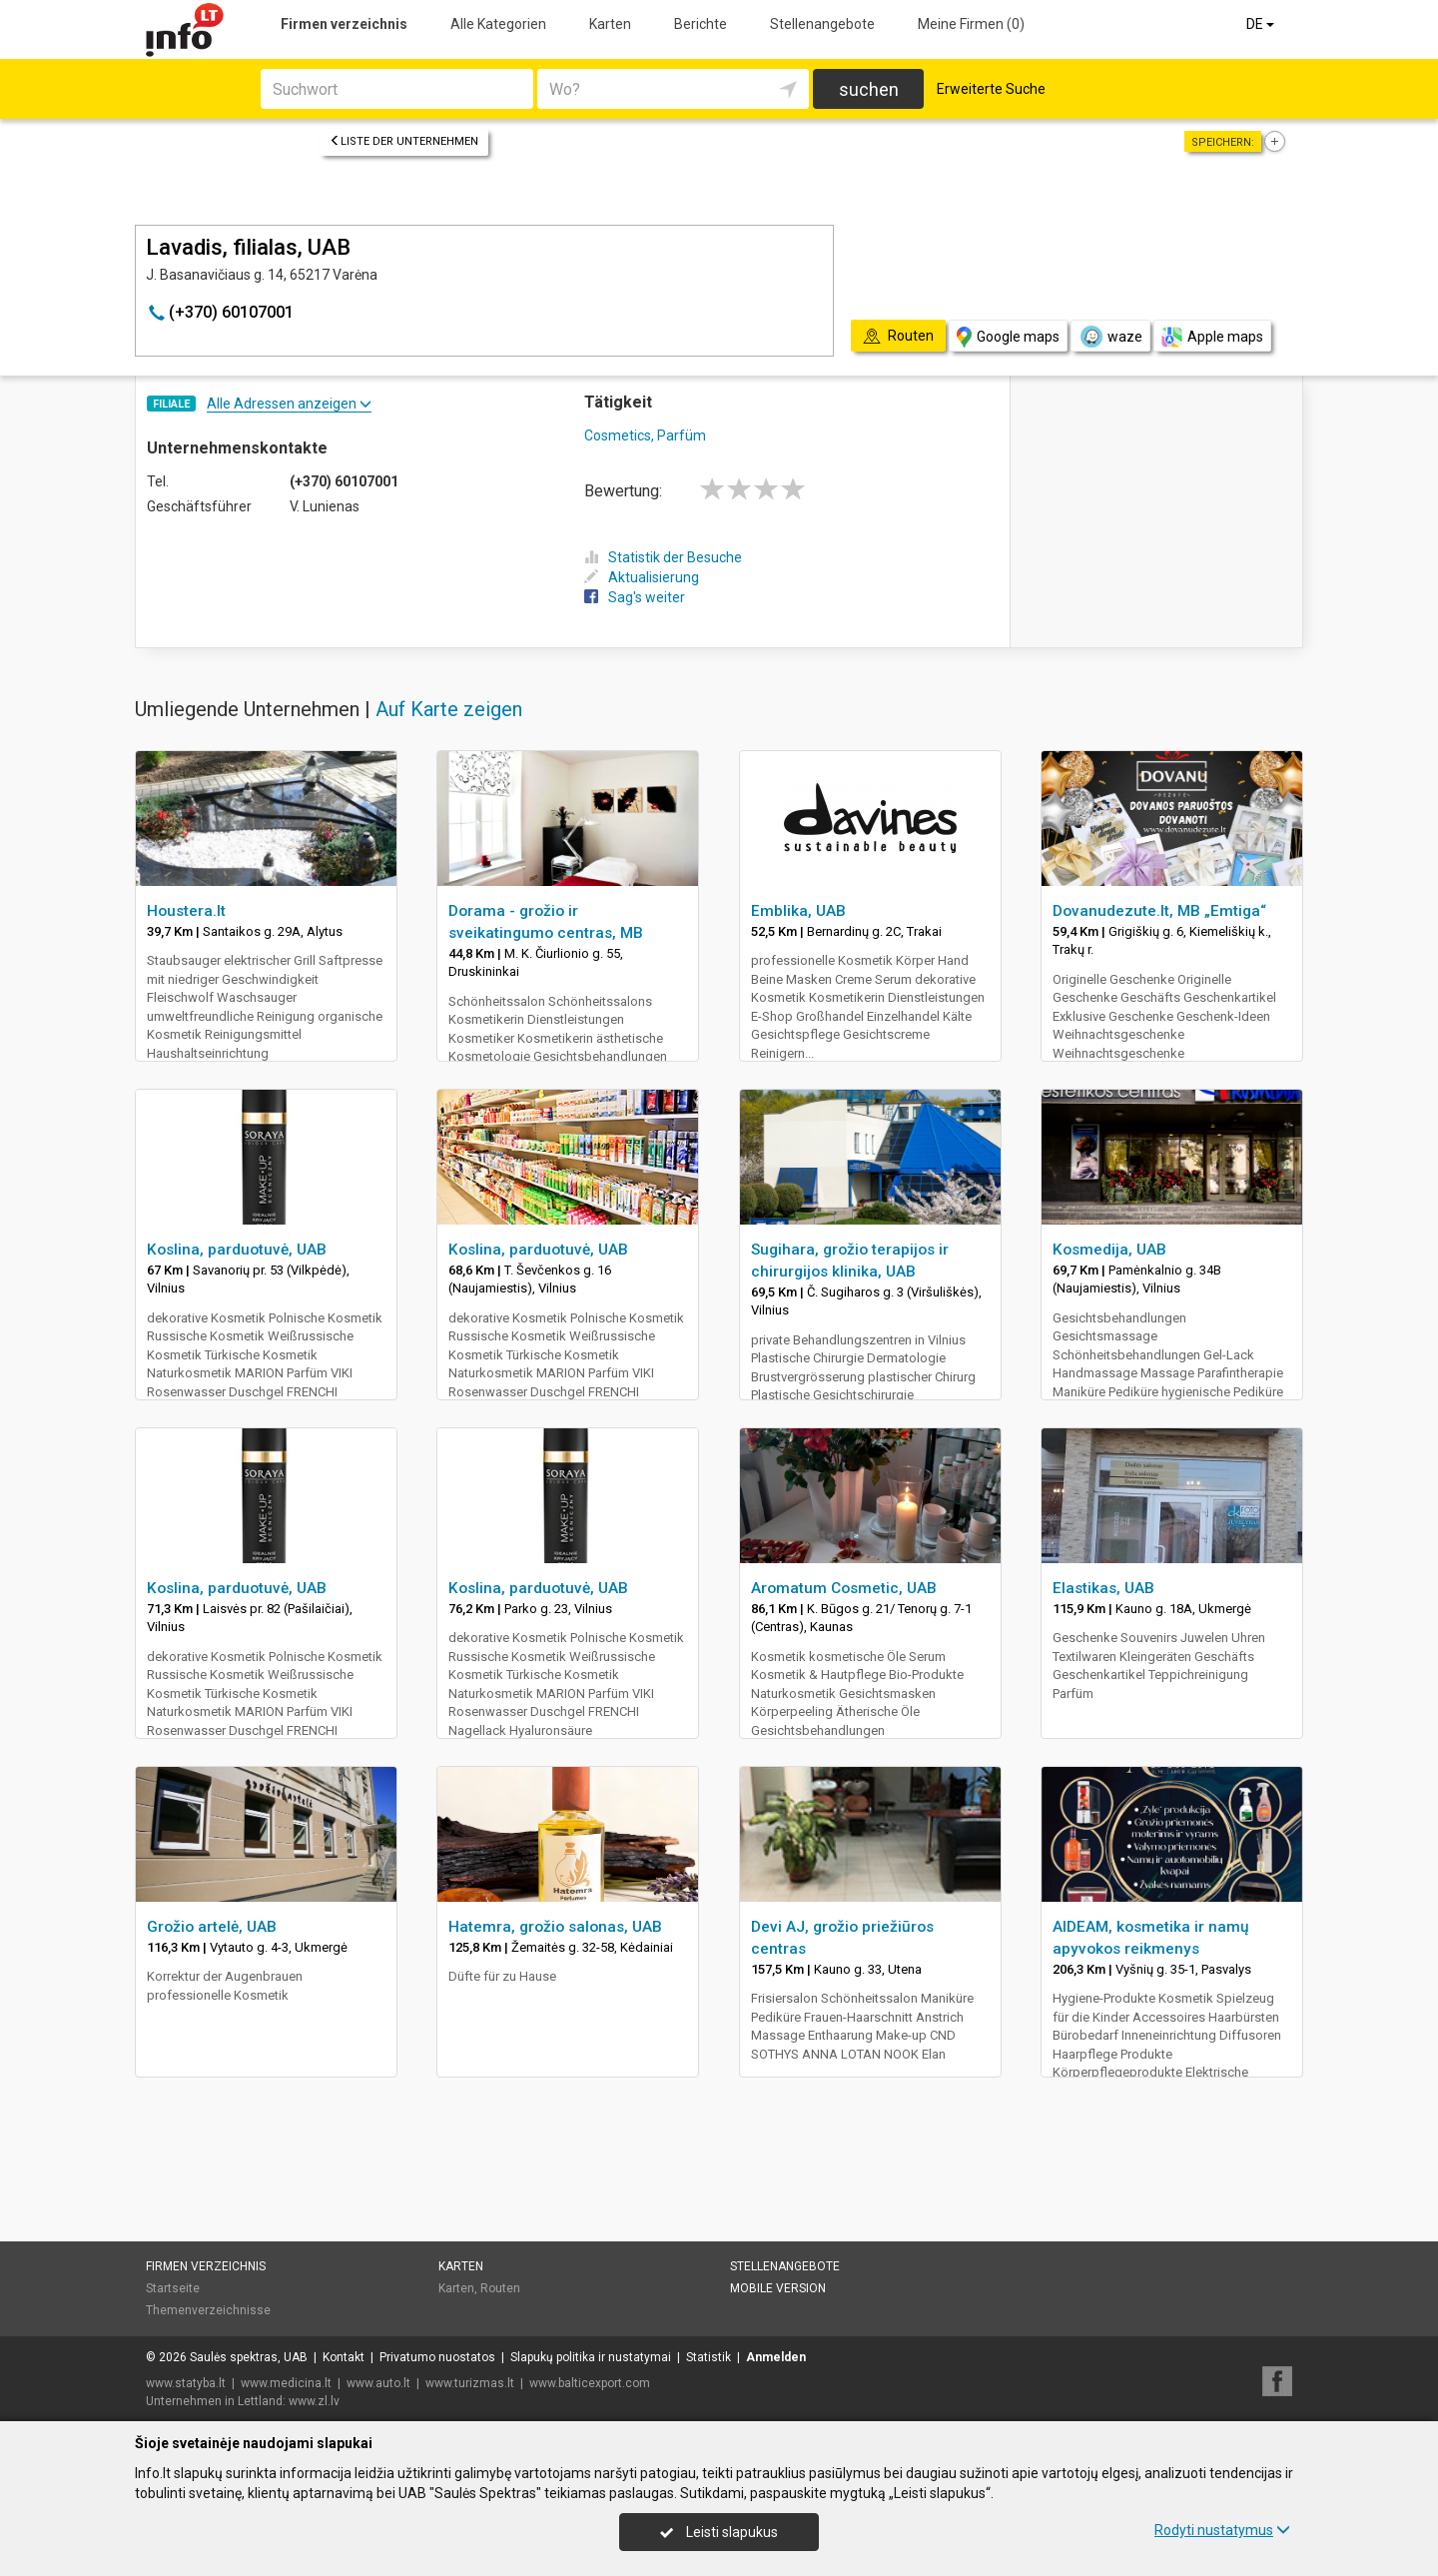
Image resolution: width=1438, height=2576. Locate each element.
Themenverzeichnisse (208, 2310)
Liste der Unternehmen (404, 141)
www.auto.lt (378, 2383)
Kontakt (343, 2357)
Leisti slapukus (719, 2532)
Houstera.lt (186, 911)
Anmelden (776, 2357)
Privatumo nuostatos (437, 2357)
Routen (500, 2288)
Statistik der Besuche (663, 557)
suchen (869, 89)
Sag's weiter (634, 597)
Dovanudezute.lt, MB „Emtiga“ (1159, 911)
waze (1110, 337)
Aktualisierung (641, 577)
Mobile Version (778, 2288)
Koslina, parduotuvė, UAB (237, 1250)
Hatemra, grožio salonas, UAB (555, 1927)
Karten (610, 24)
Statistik (708, 2357)
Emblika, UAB (798, 911)
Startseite (173, 2288)
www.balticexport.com (589, 2383)
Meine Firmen (971, 24)
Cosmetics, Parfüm (645, 435)
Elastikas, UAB (1103, 1588)
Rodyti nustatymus (1222, 2530)
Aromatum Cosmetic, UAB (844, 1588)
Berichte (700, 24)
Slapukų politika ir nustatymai (590, 2357)
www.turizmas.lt (469, 2383)
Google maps (1008, 337)
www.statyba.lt (186, 2383)
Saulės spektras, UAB (249, 2357)
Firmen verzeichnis (344, 24)
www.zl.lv (314, 2401)
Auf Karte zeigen (448, 709)
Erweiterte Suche (991, 89)
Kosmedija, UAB (1109, 1250)
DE (1261, 24)
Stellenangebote (822, 24)
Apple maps (1212, 337)
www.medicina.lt (286, 2383)
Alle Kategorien (498, 24)
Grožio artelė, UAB (212, 1927)
